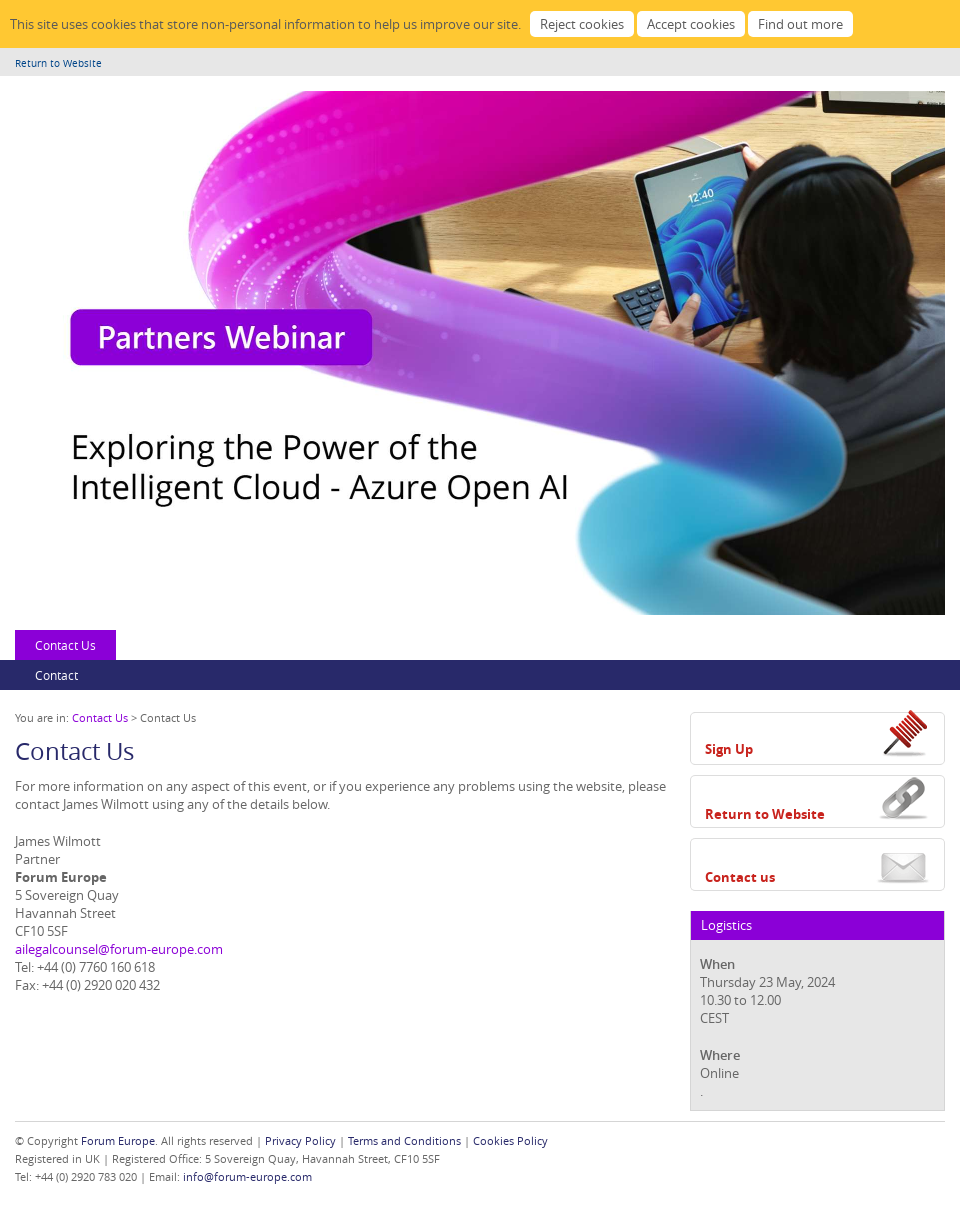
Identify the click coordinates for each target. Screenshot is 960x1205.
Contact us (740, 877)
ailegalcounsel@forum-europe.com (119, 949)
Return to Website (58, 63)
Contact (56, 675)
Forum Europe (118, 1140)
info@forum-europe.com (247, 1176)
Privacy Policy (300, 1140)
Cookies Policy (510, 1140)
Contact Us (65, 645)
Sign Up (729, 749)
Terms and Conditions (404, 1140)
